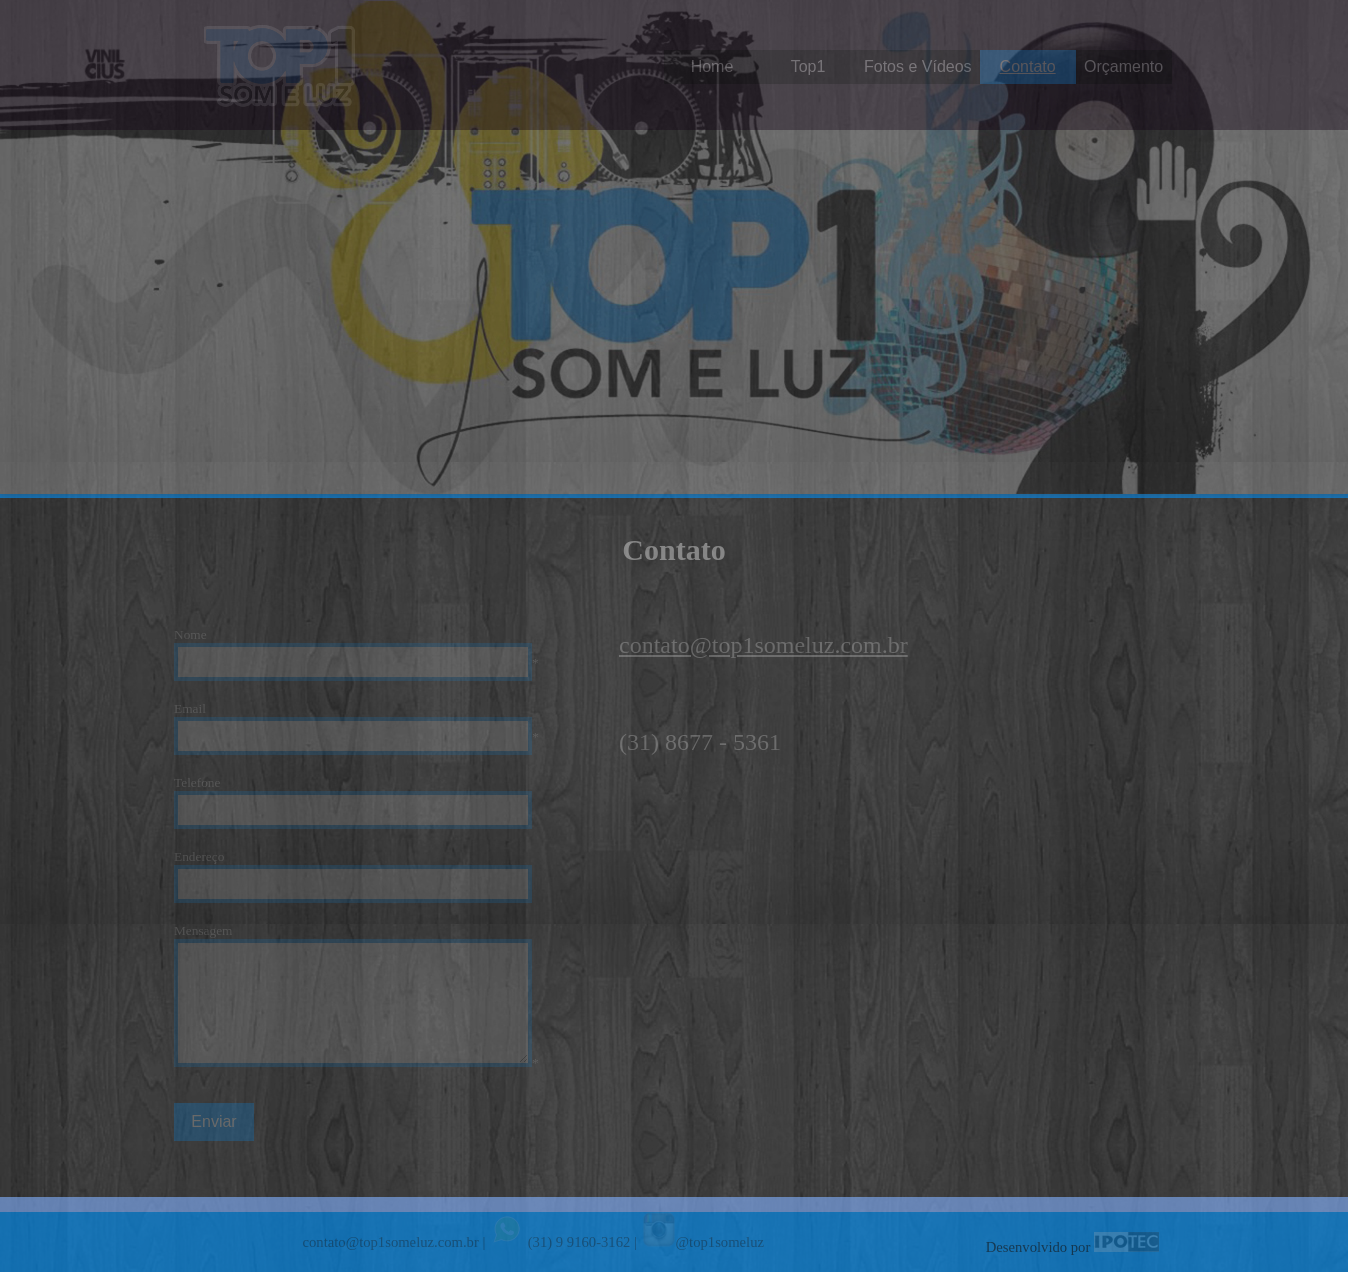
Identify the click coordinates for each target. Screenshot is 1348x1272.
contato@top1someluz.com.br (763, 645)
